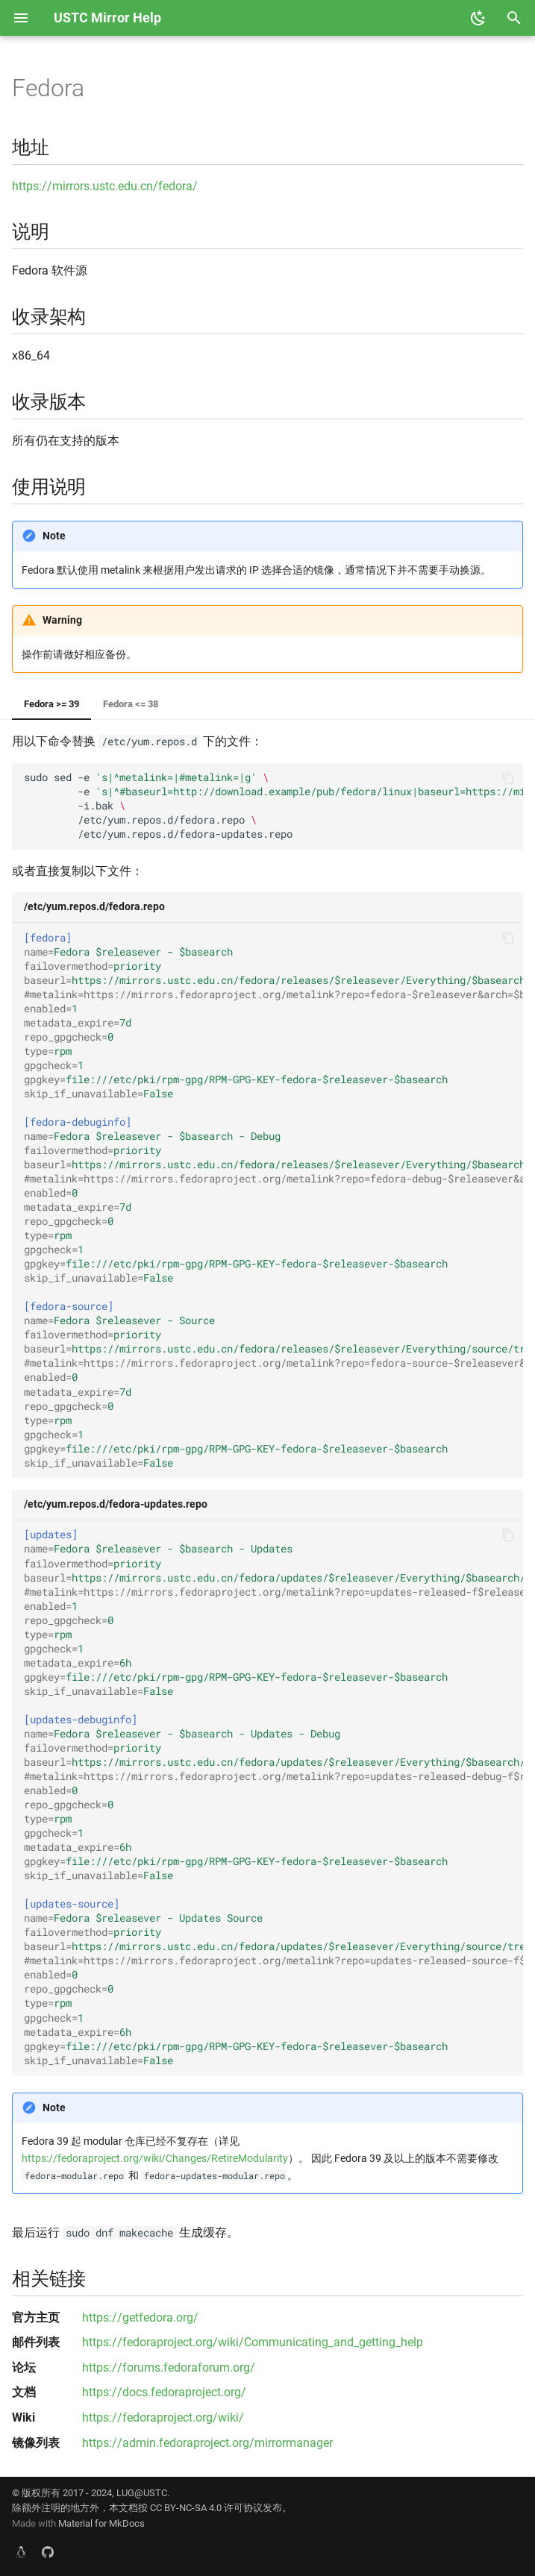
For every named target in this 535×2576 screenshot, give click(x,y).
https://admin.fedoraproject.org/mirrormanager (207, 2443)
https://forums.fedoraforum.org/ (168, 2367)
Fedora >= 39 (51, 703)
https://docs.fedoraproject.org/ (164, 2392)
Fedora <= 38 (130, 703)
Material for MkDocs (101, 2523)
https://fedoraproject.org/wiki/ (163, 2417)
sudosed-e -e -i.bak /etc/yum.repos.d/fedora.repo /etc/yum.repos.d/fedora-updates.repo (273, 806)
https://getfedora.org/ (140, 2317)
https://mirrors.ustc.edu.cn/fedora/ (105, 186)
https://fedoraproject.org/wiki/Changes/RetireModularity (155, 2158)
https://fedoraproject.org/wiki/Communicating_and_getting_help (252, 2342)
